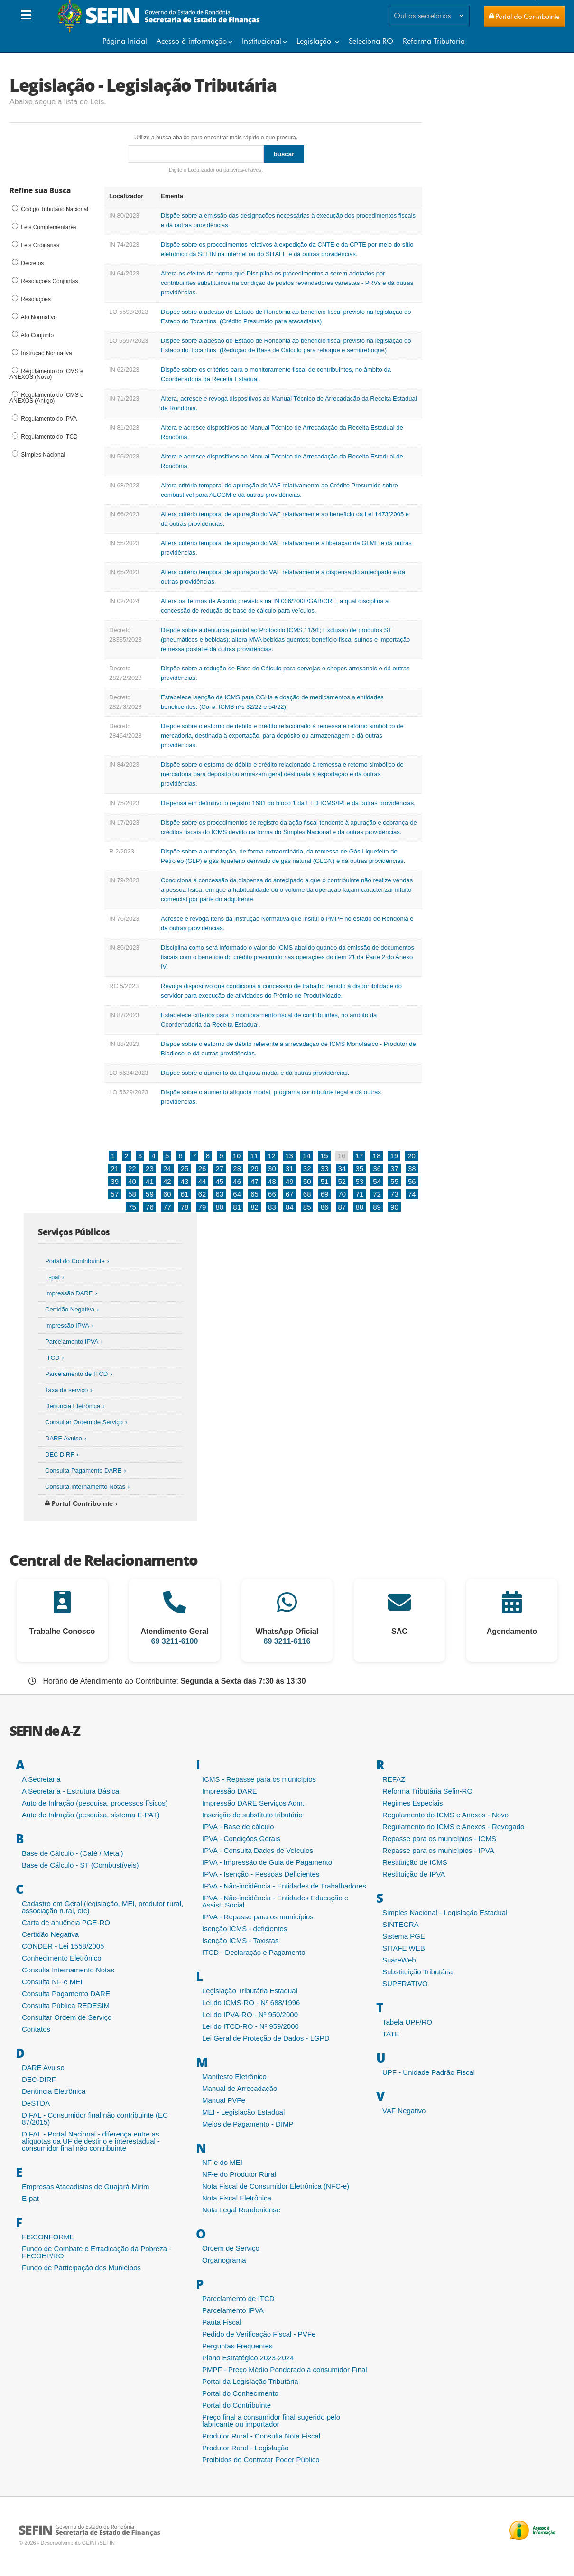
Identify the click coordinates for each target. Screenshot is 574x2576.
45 (220, 1181)
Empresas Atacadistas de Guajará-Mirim (85, 2186)
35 (359, 1168)
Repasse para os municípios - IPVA (438, 1850)
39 (115, 1181)
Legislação (314, 41)
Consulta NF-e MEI (52, 1982)
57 (115, 1194)
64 (237, 1194)
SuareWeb (399, 1960)
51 (325, 1181)
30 (272, 1168)
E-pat (52, 1277)
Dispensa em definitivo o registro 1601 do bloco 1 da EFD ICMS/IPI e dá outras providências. (288, 803)
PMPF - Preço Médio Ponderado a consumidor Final (284, 2369)
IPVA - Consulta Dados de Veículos (257, 1850)
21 (115, 1168)
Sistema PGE (403, 1936)
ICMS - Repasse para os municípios (259, 1779)
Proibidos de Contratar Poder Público (261, 2460)
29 (254, 1168)
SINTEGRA (400, 1924)
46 (237, 1181)
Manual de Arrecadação (239, 2088)
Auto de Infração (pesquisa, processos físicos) (95, 1803)
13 (289, 1156)
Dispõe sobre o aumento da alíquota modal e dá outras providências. (255, 1072)
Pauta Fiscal (221, 2322)
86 (325, 1207)
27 (220, 1168)
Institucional (261, 41)
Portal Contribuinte (79, 1503)
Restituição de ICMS (414, 1862)
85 (307, 1207)
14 (307, 1156)
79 (202, 1207)
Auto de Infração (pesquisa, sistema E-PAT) (90, 1815)
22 (132, 1168)
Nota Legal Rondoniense (241, 2210)
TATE (390, 2034)
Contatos (36, 2029)
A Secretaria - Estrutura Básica (70, 1791)
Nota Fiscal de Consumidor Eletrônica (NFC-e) (275, 2186)
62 (202, 1194)
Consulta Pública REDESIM (66, 2005)
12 (272, 1156)
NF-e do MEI (222, 2162)
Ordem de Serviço (230, 2248)
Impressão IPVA (67, 1325)
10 (237, 1156)
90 (394, 1207)
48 (272, 1181)
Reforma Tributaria (434, 41)
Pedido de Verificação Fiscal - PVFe (258, 2334)
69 (325, 1194)
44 (202, 1181)
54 (377, 1181)
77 (167, 1207)
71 (359, 1194)
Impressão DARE (69, 1293)
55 (394, 1181)
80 (220, 1207)
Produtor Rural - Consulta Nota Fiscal (261, 2436)
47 (254, 1181)
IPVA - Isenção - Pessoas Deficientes (260, 1874)
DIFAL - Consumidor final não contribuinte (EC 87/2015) (95, 2118)
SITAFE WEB (403, 1948)
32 (307, 1168)
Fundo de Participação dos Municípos (81, 2268)
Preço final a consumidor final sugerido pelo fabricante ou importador (271, 2420)
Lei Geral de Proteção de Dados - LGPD (265, 2038)
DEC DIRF (59, 1454)
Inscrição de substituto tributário (252, 1815)
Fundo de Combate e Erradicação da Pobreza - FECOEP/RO (96, 2252)
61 (185, 1194)
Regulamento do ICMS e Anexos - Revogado (453, 1827)
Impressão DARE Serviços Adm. (253, 1803)
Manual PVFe (223, 2100)
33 (325, 1168)
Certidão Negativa (69, 1309)
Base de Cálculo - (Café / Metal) (72, 1853)
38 (412, 1168)
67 (290, 1194)
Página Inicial (124, 41)
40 (132, 1181)
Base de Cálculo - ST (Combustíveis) (80, 1865)
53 (359, 1181)
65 (254, 1194)
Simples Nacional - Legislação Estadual (444, 1912)
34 (342, 1168)
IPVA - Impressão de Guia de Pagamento (267, 1862)
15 (324, 1156)
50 (307, 1181)
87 (342, 1207)
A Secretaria (41, 1779)
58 (132, 1194)
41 (150, 1181)
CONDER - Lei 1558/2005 (63, 1946)
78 (185, 1207)
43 (185, 1181)
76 (150, 1207)
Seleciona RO (371, 41)
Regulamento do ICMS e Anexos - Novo (445, 1815)
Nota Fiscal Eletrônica (236, 2198)
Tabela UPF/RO (407, 2022)
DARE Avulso (63, 1438)
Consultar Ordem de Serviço (84, 1422)
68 (307, 1194)
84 (290, 1207)
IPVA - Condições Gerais (241, 1838)
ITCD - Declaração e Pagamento (254, 1952)
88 (359, 1207)
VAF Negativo (404, 2111)
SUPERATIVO (405, 1984)
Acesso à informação (192, 41)
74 (412, 1194)
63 (220, 1194)
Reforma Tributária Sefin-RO (427, 1791)
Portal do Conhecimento (240, 2393)
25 (185, 1168)
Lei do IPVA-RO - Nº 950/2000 (250, 2014)
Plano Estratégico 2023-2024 (248, 2358)
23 (150, 1168)
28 (237, 1168)
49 (290, 1181)
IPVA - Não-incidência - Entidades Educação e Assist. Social (275, 1901)
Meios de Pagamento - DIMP (248, 2124)
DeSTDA (36, 2103)
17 (359, 1156)
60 (167, 1194)
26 (202, 1168)
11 (254, 1156)
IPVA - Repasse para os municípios (258, 1917)
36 (377, 1168)
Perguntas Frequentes (237, 2346)
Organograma (224, 2260)
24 (167, 1168)
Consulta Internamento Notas (85, 1486)
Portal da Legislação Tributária (250, 2381)
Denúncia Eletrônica (72, 1406)
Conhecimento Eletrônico (62, 1958)
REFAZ (393, 1779)
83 (272, 1207)
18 (377, 1156)
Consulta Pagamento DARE (83, 1470)
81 (237, 1207)
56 (412, 1181)
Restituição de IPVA (413, 1874)
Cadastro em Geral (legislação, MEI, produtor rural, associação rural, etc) (102, 1907)
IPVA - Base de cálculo (238, 1827)
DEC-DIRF (39, 2079)
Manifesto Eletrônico (234, 2076)
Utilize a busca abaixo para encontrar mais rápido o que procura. (215, 137)
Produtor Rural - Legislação (245, 2448)
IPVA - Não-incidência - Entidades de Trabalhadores (284, 1886)
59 (150, 1194)
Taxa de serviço (66, 1389)
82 (254, 1207)
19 (394, 1156)
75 (132, 1207)
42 (167, 1181)
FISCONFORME (48, 2237)
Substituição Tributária (417, 1972)
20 (411, 1156)
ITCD (52, 1357)
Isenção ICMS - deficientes (244, 1929)
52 (342, 1181)
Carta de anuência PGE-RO (66, 1922)
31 (290, 1168)
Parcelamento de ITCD (76, 1373)
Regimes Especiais (412, 1803)
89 (377, 1207)
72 (377, 1194)
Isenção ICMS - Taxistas (240, 1940)
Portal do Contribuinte (75, 1261)
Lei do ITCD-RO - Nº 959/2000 (250, 2026)
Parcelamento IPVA (71, 1341)
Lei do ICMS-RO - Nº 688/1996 (251, 2002)
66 (272, 1194)
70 (342, 1194)
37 (394, 1168)
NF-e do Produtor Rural (239, 2174)
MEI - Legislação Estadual (243, 2112)
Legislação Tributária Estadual (249, 1991)
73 (394, 1194)
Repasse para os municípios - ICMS (439, 1838)
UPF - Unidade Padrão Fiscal (428, 2072)
